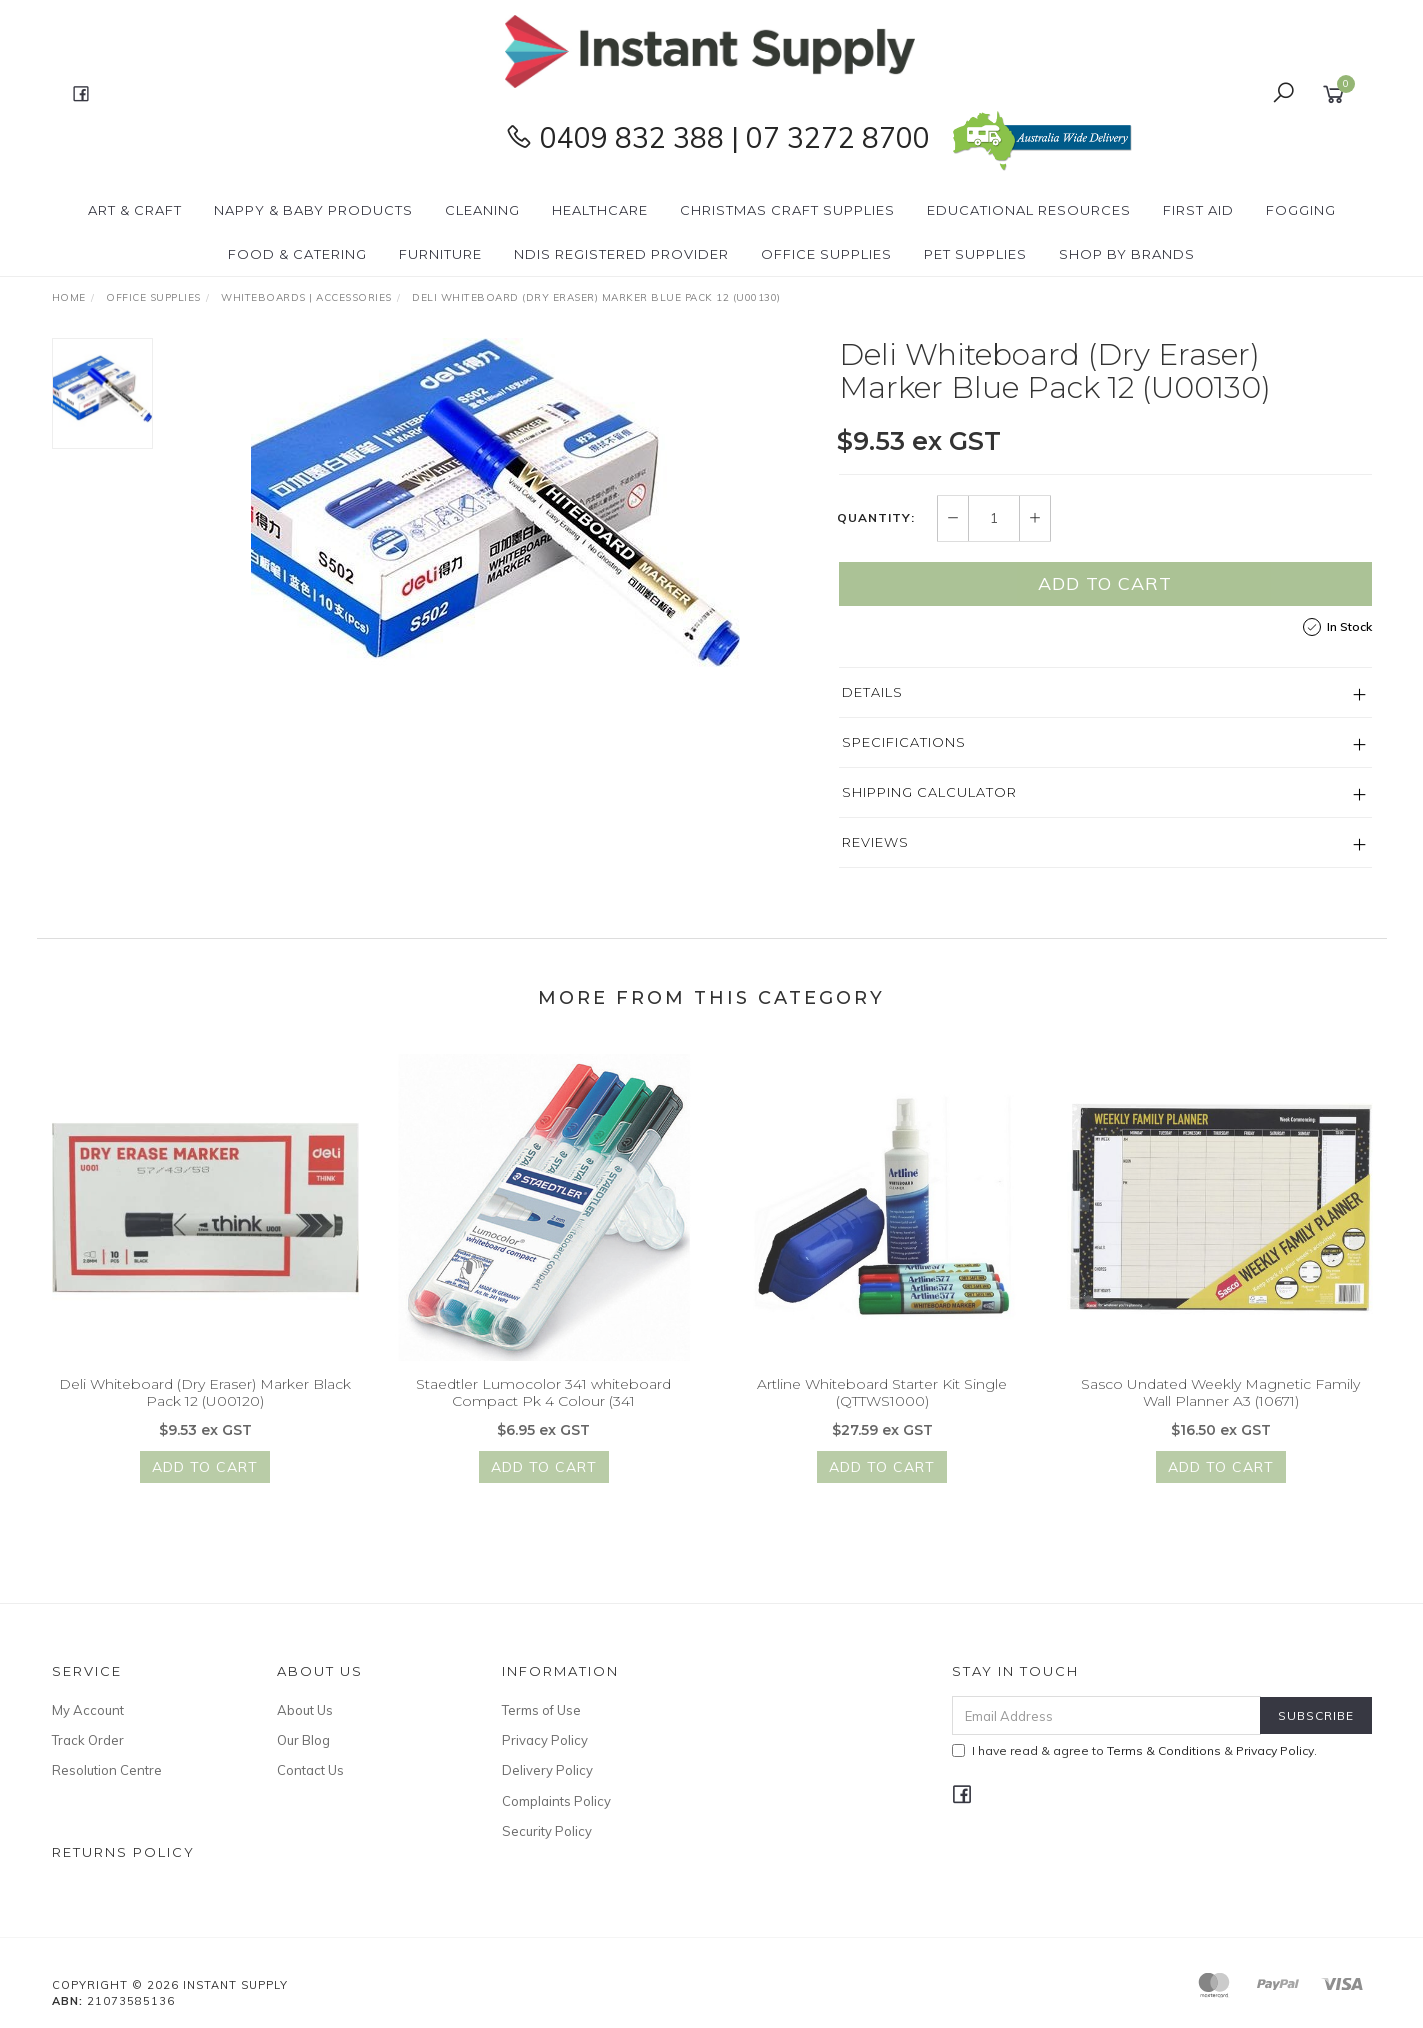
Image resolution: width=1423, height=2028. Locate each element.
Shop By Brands (1127, 254)
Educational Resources (1029, 210)
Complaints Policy (556, 1801)
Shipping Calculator (929, 792)
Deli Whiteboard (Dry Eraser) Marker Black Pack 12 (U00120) (205, 1404)
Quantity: (876, 519)
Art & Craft (135, 210)
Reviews (875, 842)
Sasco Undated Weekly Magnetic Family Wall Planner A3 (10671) (1220, 1404)
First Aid (1198, 210)
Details (872, 692)
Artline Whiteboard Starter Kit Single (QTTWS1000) (882, 1404)
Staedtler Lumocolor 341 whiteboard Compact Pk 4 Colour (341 (543, 1404)
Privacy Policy (545, 1740)
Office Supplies (826, 254)
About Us (305, 1710)
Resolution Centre (107, 1770)
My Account (88, 1710)
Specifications (904, 742)
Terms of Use (541, 1710)
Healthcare (600, 210)
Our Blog (303, 1740)
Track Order (88, 1740)
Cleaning (482, 210)
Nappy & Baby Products (313, 210)
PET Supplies (975, 254)
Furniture (440, 254)
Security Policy (547, 1831)
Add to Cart (1105, 583)
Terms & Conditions (1164, 1750)
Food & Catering (297, 254)
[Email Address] (1106, 1715)
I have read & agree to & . (1134, 1750)
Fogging (1301, 210)
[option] (496, 502)
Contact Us (310, 1770)
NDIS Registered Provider (621, 254)
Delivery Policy (547, 1770)
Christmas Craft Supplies (787, 210)
